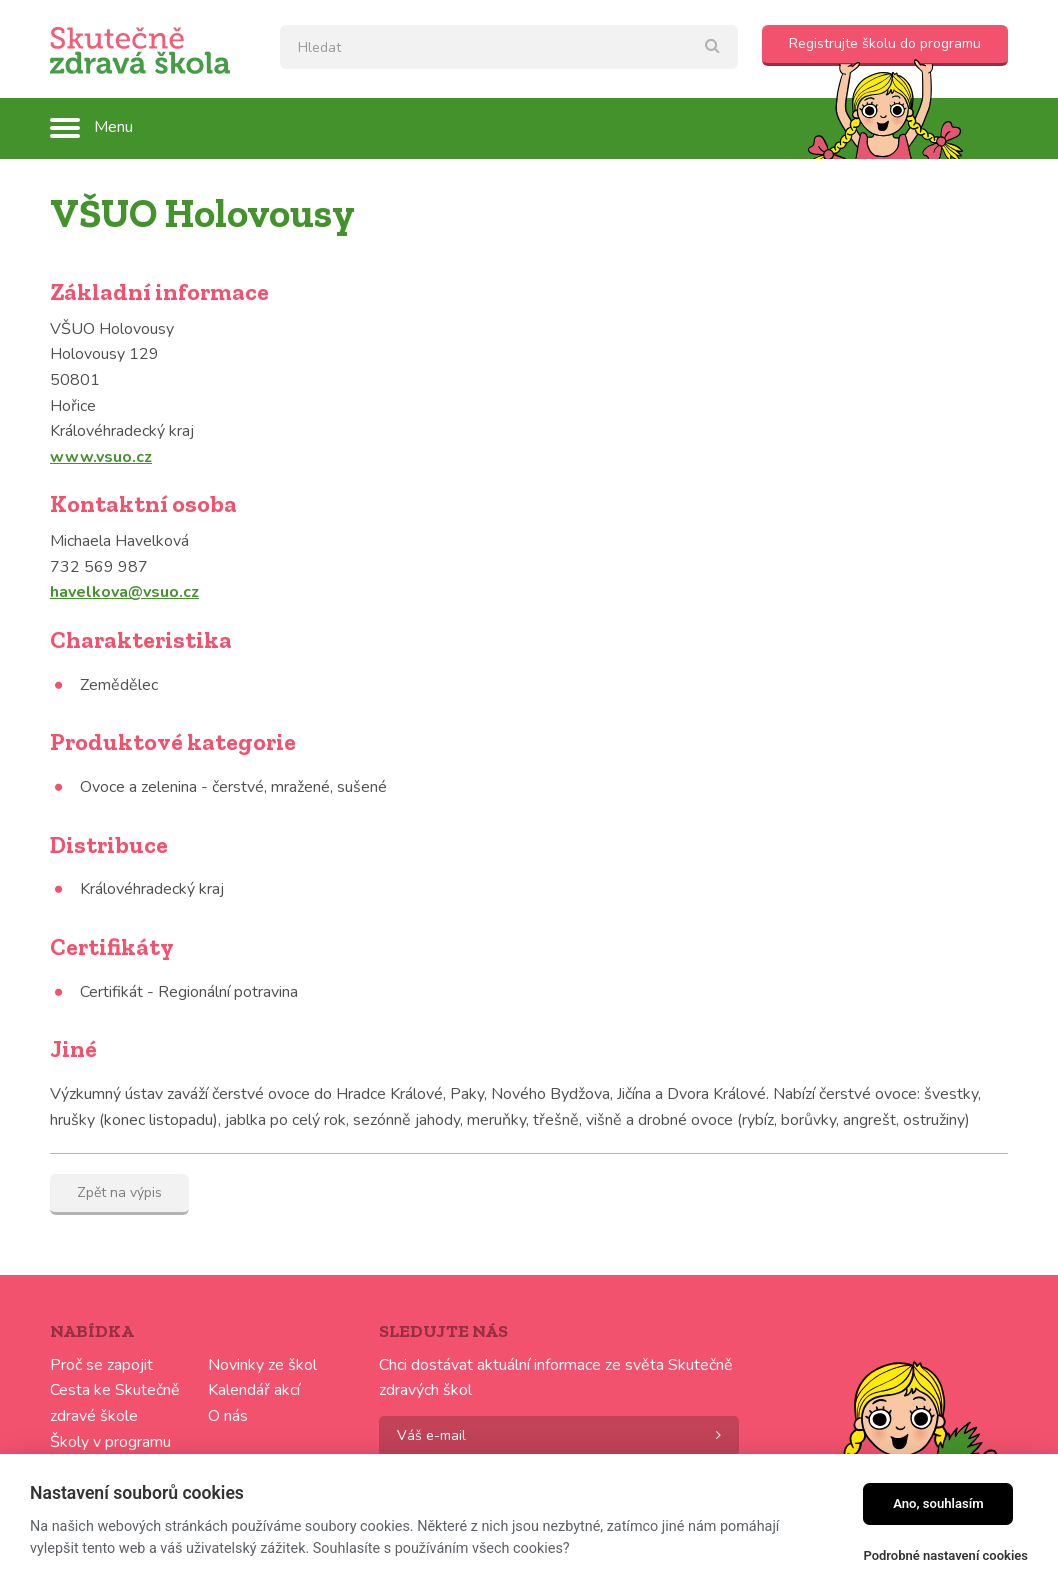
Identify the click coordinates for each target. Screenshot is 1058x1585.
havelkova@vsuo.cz (124, 592)
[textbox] (509, 47)
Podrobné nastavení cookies (945, 1555)
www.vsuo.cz (101, 457)
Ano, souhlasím (938, 1503)
